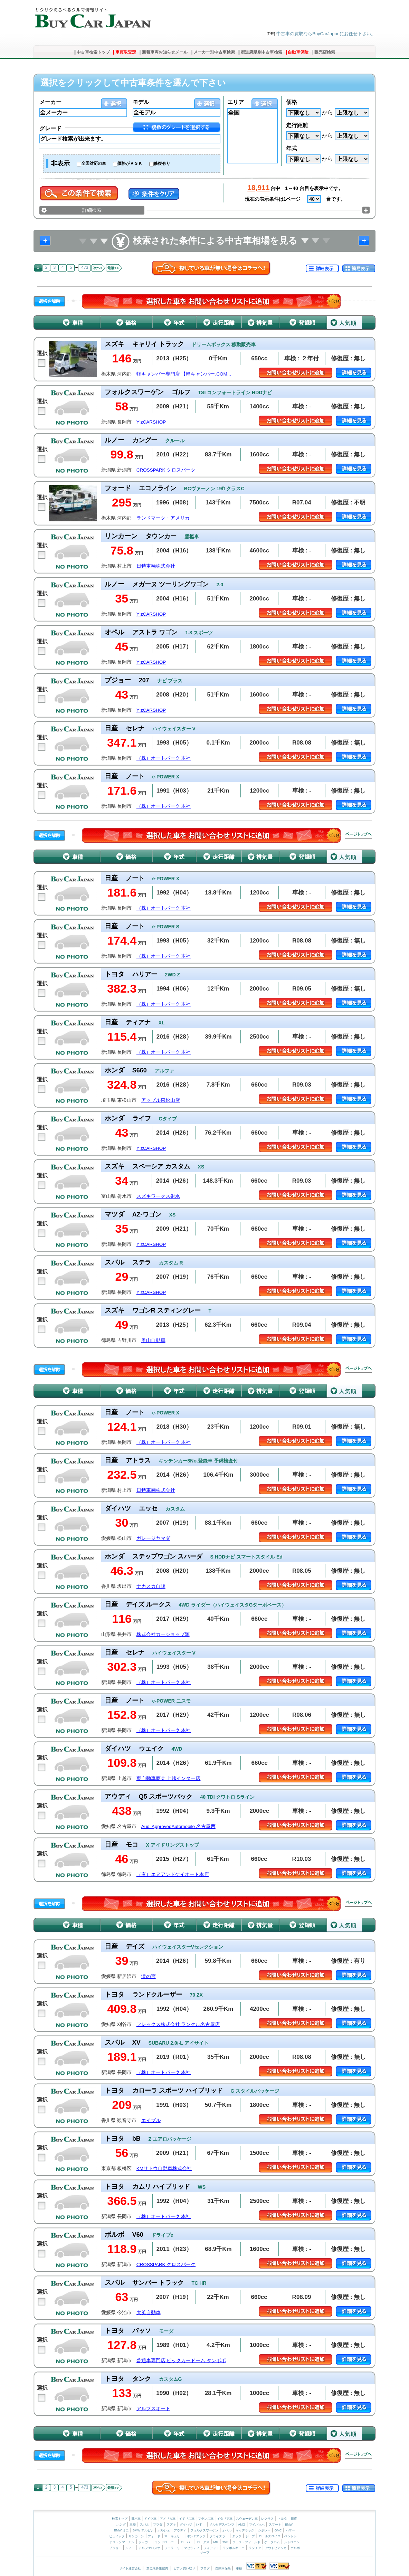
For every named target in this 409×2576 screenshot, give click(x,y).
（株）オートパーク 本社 (163, 758)
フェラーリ (172, 2548)
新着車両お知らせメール (165, 52)
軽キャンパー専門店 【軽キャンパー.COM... (183, 374)
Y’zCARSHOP (151, 422)
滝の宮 (148, 1976)
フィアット (211, 2548)
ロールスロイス (269, 2536)
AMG (241, 2524)
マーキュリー (173, 2536)
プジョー (115, 2548)
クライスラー (219, 2536)
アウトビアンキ (276, 2548)
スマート (275, 2524)
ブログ (205, 2568)
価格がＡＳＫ (129, 163)
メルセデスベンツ (221, 2524)
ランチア (255, 2548)
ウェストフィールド (246, 2542)
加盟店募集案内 (157, 2568)
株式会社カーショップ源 (163, 1634)
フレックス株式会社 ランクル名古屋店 (178, 2024)
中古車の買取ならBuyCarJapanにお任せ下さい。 (325, 33)
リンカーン (136, 2536)
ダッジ (236, 2536)
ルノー (130, 2548)
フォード (154, 2536)
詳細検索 (92, 210)
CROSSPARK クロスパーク (166, 470)
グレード (50, 128)
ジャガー (145, 2542)
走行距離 (297, 125)
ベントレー (292, 2536)
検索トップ (119, 2518)
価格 (291, 102)
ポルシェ (164, 2530)
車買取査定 (125, 52)
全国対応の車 (93, 163)
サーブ (204, 2552)
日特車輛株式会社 (155, 566)
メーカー (50, 102)
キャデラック (245, 2530)
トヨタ (282, 2518)
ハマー (290, 2530)
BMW (289, 2524)
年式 (291, 148)
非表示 (60, 163)
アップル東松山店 (160, 1100)
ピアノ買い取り (184, 2568)
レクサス (267, 2518)
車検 (239, 2568)
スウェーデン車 (247, 2518)
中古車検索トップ (93, 52)
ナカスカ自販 (150, 1586)
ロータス (203, 2542)
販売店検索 (324, 52)
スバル (144, 2524)
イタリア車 (225, 2518)
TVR (225, 2542)
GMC (278, 2530)
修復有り (162, 163)
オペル (226, 2530)
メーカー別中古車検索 (214, 52)
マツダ (157, 2524)
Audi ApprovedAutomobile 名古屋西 (178, 1826)
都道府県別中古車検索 (261, 52)
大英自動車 (148, 2312)
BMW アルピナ (143, 2530)
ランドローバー (166, 2542)
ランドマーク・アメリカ (163, 518)
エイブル (151, 2120)
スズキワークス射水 (158, 1196)
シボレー (264, 2530)
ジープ (250, 2536)
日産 (294, 2518)
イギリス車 (187, 2518)
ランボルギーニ (234, 2548)
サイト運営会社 (130, 2568)
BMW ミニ (121, 2530)
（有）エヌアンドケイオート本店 (172, 1874)
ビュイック (117, 2536)
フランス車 (206, 2518)
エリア (235, 102)
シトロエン (291, 2542)
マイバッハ (257, 2524)
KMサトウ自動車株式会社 (164, 2168)
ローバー (187, 2542)
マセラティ (191, 2548)
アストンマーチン (122, 2542)
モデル (141, 102)
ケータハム (272, 2542)
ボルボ (295, 2548)
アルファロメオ (149, 2548)
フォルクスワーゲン (204, 2530)
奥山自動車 (153, 1340)
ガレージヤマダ (153, 1538)
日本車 (136, 2518)
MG (215, 2542)
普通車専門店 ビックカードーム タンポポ (181, 2360)
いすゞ (200, 2524)
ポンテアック (196, 2536)
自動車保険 (298, 52)
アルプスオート (153, 2408)
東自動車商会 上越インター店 (168, 1778)
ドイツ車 (151, 2518)
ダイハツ (186, 2524)
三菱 (133, 2524)
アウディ (180, 2530)
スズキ (171, 2524)
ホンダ (121, 2524)
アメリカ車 (168, 2518)
